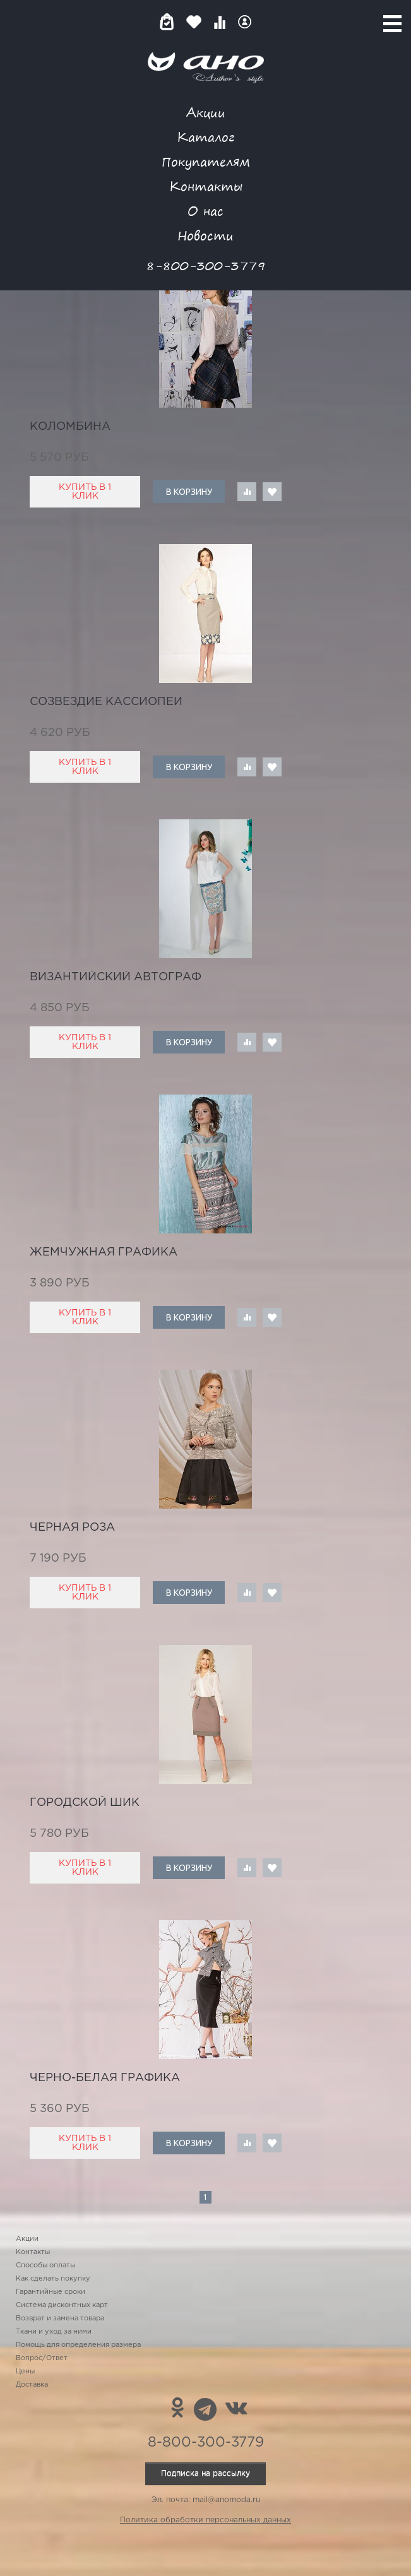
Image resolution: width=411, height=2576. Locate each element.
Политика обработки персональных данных (205, 2520)
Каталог (205, 136)
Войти (244, 21)
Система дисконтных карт (62, 2305)
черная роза (72, 1527)
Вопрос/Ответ (42, 2358)
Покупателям (206, 161)
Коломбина (70, 427)
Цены (25, 2371)
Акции (205, 112)
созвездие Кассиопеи (106, 702)
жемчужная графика (103, 1252)
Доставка (32, 2385)
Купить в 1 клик (85, 492)
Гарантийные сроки (50, 2292)
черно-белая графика (105, 2078)
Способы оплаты (45, 2265)
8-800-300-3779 (206, 265)
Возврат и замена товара (60, 2318)
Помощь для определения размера (78, 2345)
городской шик (85, 1803)
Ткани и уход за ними (54, 2332)
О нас (205, 210)
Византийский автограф (115, 977)
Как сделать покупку (53, 2279)
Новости (205, 235)
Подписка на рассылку (205, 2473)
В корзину (189, 492)
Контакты (205, 185)
